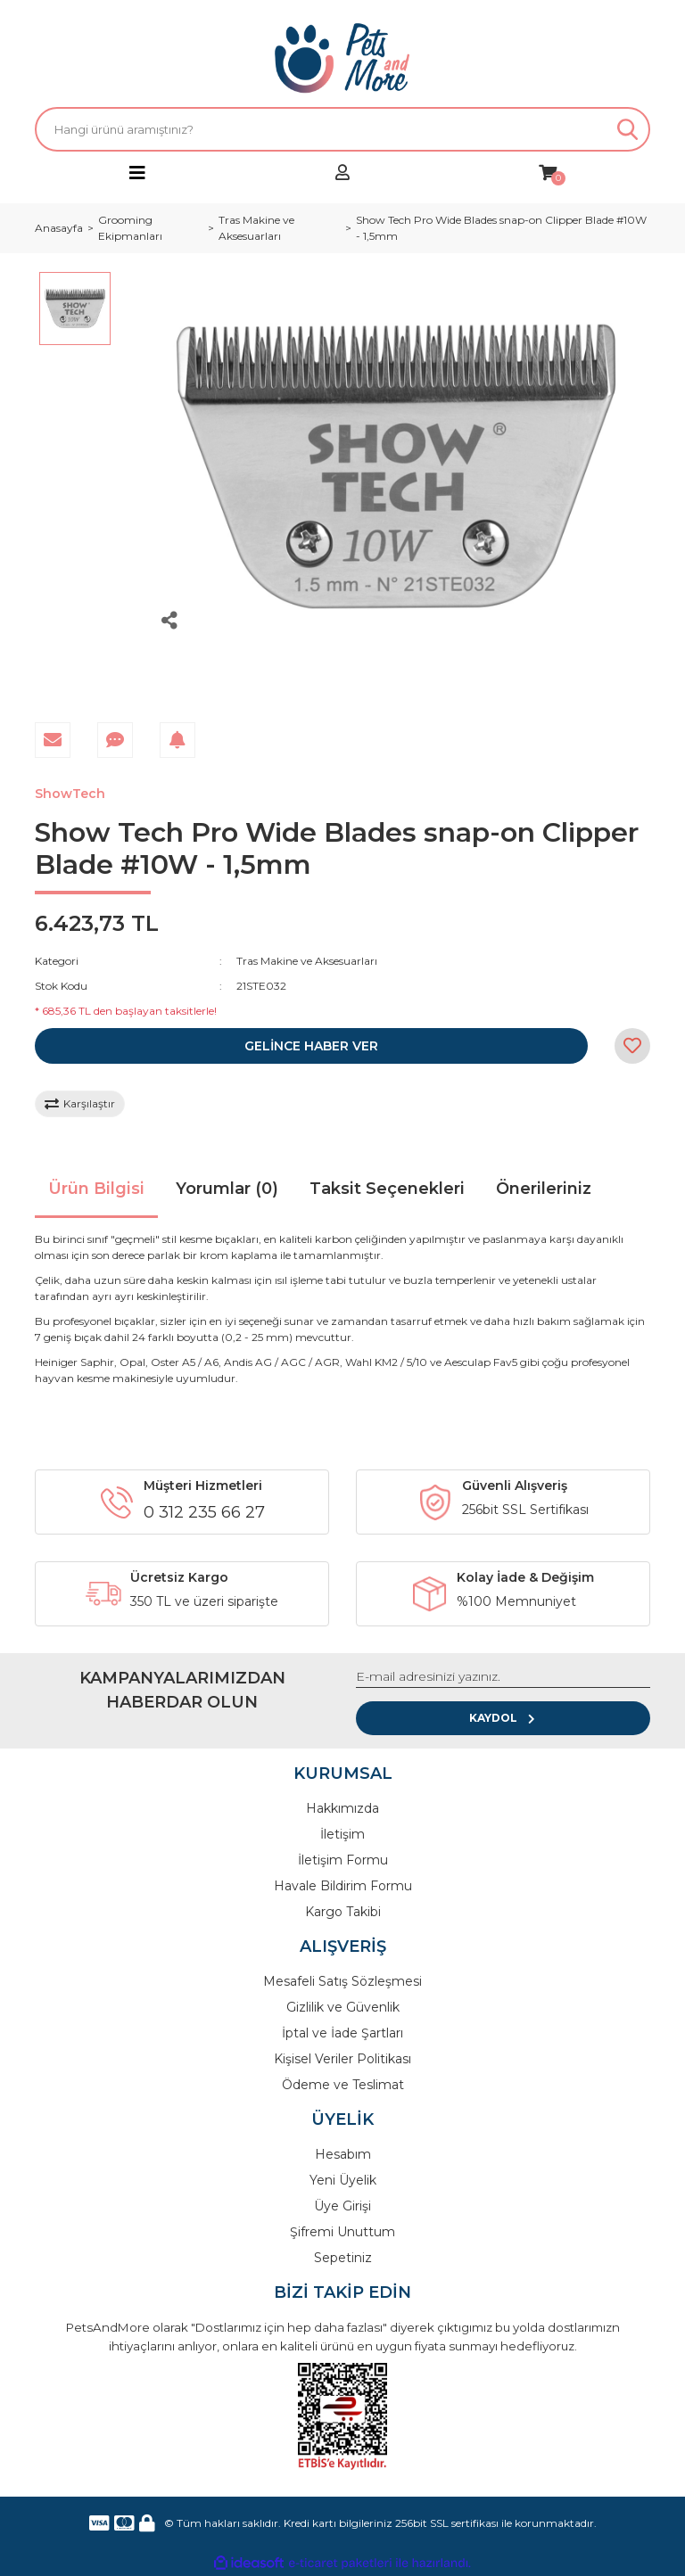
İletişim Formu (343, 1860)
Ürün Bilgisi (96, 1188)
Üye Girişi (342, 2206)
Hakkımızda (342, 1808)
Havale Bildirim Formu (343, 1886)
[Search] (342, 129)
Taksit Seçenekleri (387, 1188)
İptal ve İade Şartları (342, 2033)
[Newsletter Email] (503, 1677)
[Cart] (548, 173)
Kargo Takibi (343, 1912)
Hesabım (343, 2154)
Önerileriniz (543, 1188)
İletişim (342, 1834)
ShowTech (70, 794)
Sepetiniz (343, 2258)
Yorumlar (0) (227, 1188)
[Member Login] (342, 173)
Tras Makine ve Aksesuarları (306, 960)
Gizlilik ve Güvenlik (343, 2007)
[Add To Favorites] (632, 1046)
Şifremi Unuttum (342, 2232)
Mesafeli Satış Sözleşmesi (342, 1981)
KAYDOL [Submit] (503, 1717)
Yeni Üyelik (342, 2180)
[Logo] (342, 58)
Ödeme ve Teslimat (343, 2085)
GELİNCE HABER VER (311, 1046)
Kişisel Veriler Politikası (342, 2059)
